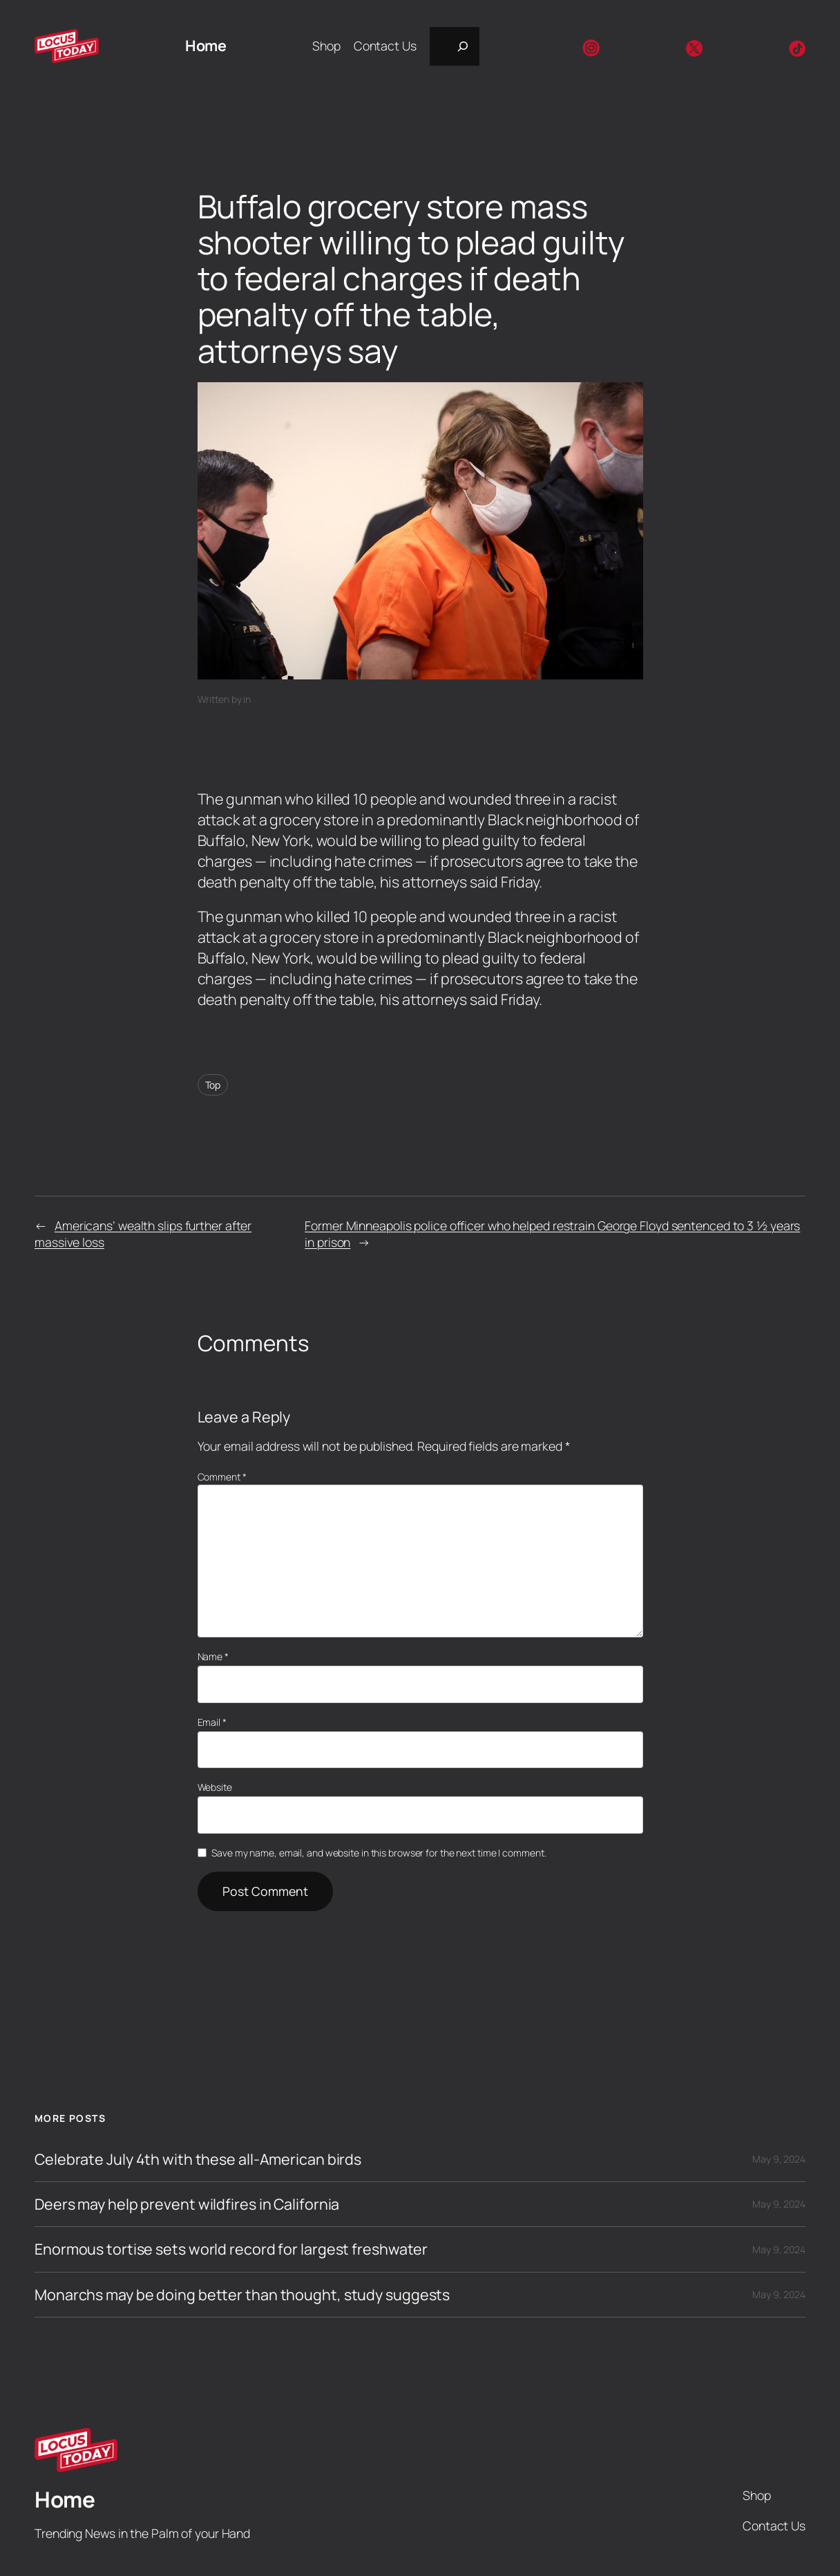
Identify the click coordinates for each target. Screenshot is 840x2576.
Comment (222, 1476)
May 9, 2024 (778, 2158)
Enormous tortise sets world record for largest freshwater (231, 2249)
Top (213, 1084)
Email (212, 1722)
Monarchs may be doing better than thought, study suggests (242, 2294)
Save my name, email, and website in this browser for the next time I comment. (378, 1852)
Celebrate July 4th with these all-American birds (198, 2159)
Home (205, 45)
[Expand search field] (454, 46)
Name (213, 1656)
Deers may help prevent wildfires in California (187, 2204)
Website (215, 1787)
